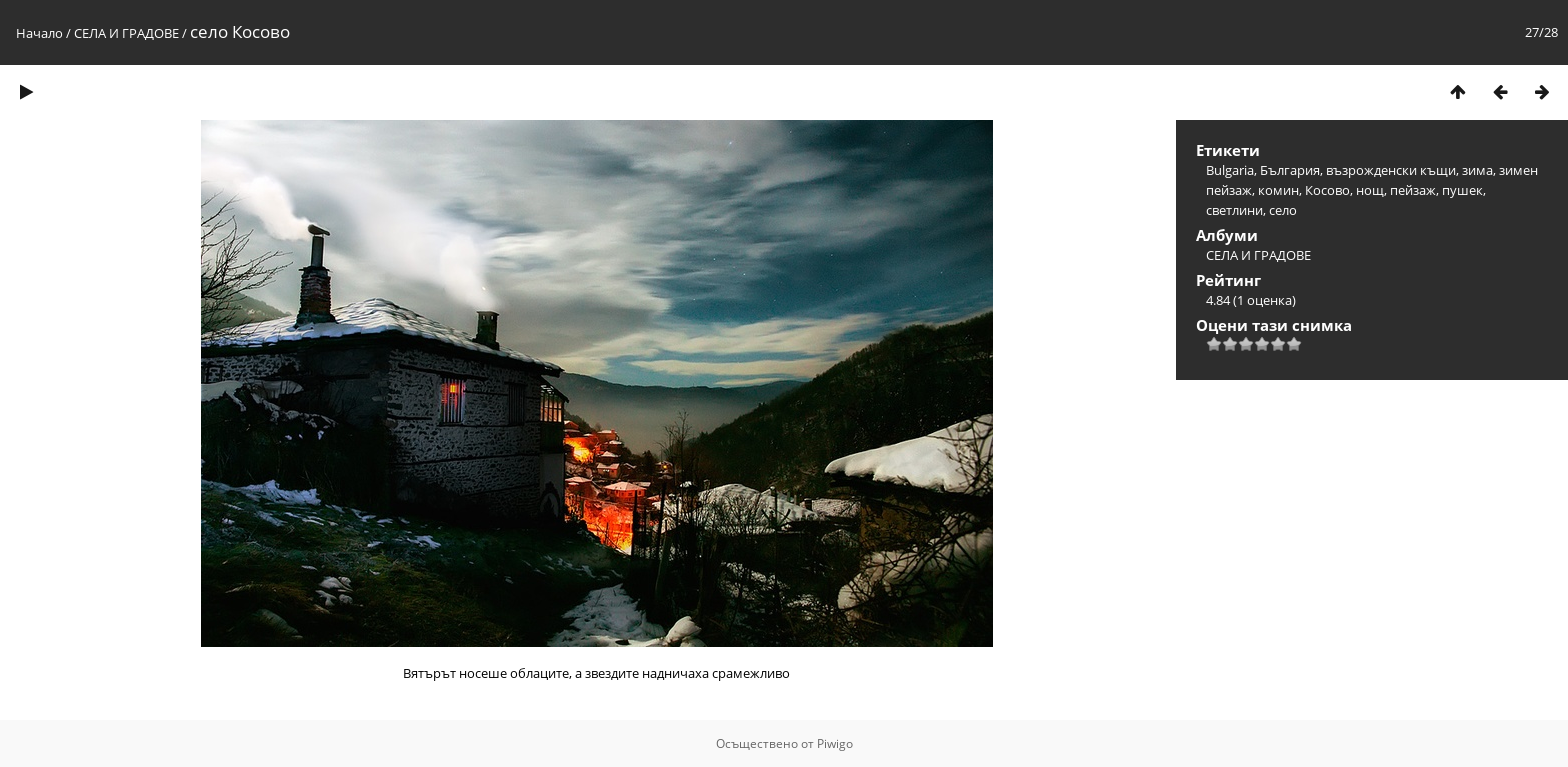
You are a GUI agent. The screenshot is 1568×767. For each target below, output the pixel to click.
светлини (1234, 210)
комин (1278, 190)
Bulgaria (1230, 170)
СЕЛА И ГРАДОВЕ (126, 33)
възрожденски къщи (1391, 170)
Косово (1327, 190)
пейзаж (1413, 190)
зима (1477, 170)
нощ (1370, 190)
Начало (39, 33)
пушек (1462, 190)
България (1290, 170)
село (1283, 210)
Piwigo (835, 743)
